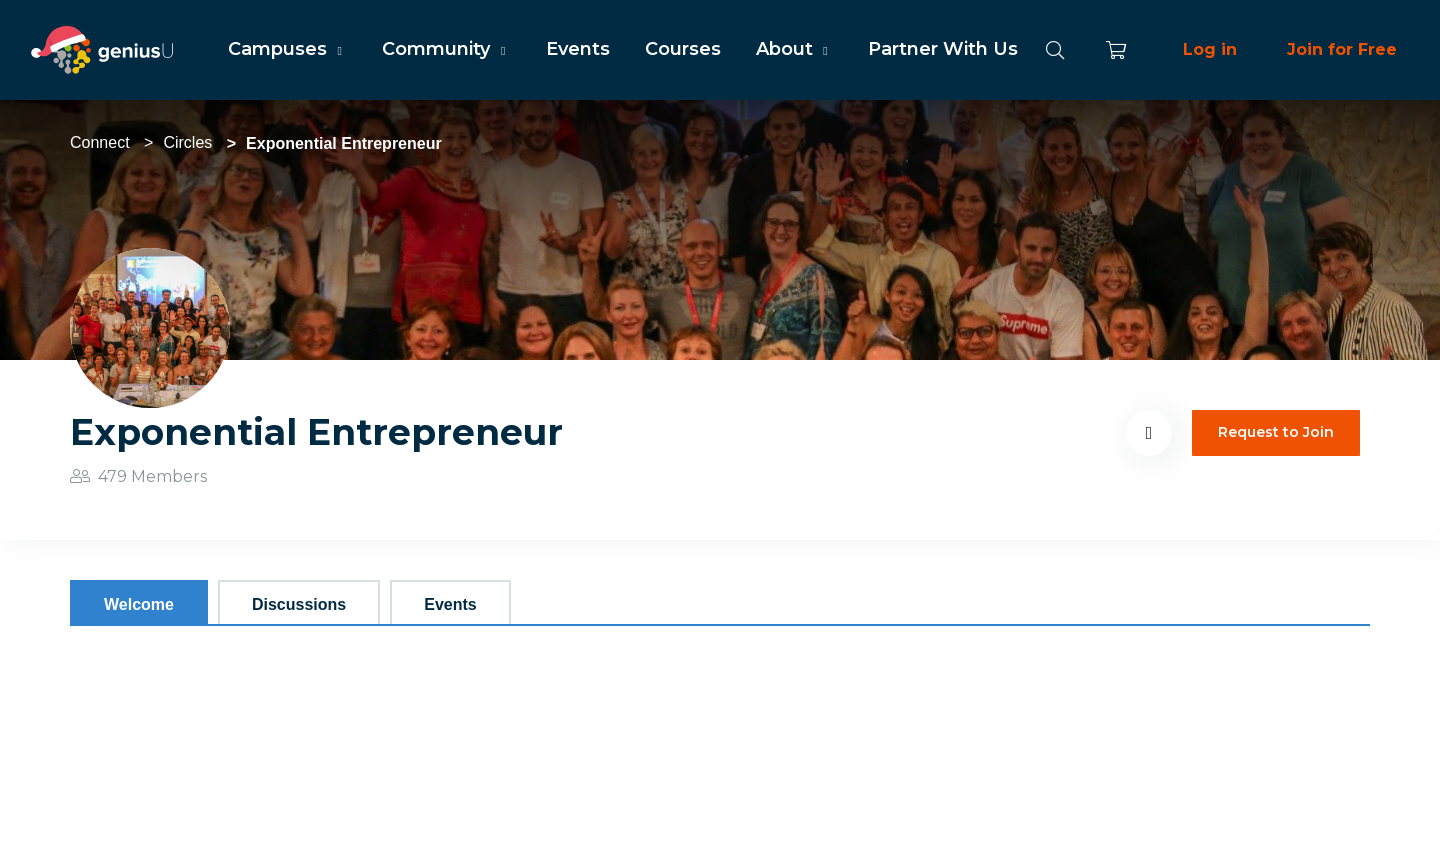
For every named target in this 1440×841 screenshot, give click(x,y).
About (794, 49)
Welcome (139, 604)
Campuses (287, 49)
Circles (187, 142)
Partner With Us (943, 49)
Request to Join (1276, 432)
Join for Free (1342, 49)
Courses (683, 49)
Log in (1210, 49)
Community (446, 49)
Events (578, 49)
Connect (100, 142)
